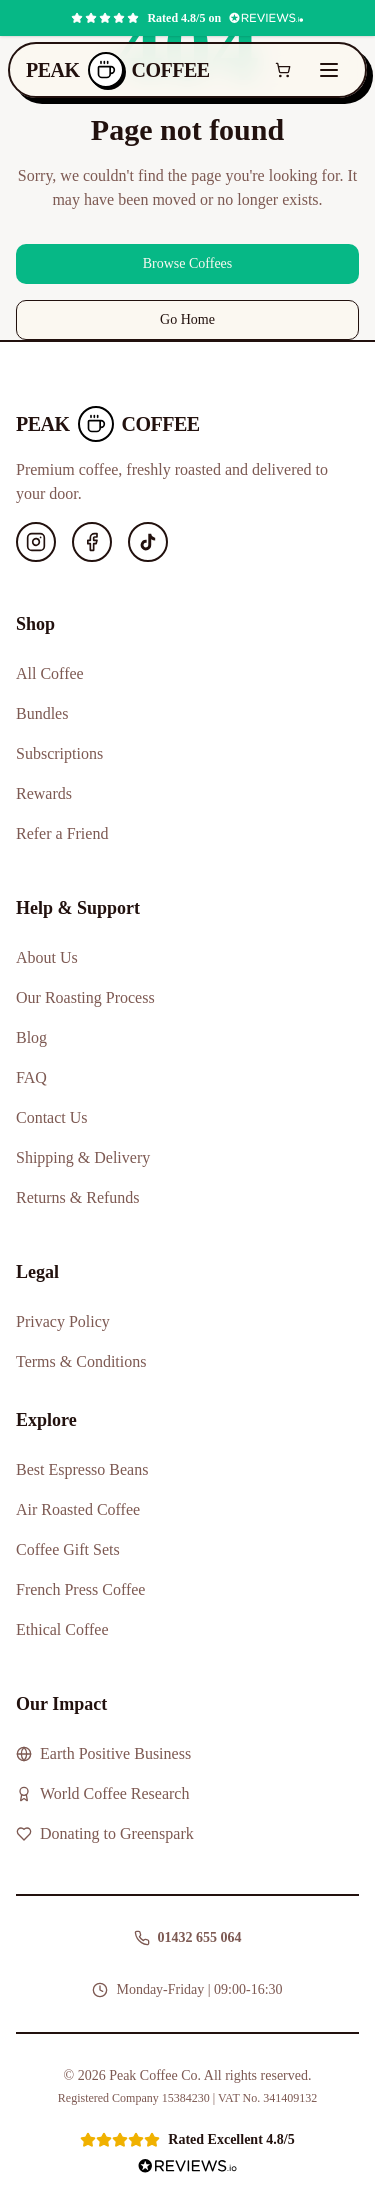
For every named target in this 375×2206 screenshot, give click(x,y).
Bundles (42, 713)
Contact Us (52, 1117)
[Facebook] (92, 542)
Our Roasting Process (85, 997)
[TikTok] (148, 542)
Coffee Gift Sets (68, 1549)
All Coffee (50, 673)
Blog (31, 1037)
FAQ (31, 1077)
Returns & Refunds (78, 1197)
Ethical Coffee (62, 1629)
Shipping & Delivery (83, 1157)
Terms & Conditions (81, 1361)
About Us (47, 957)
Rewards (44, 793)
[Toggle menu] (329, 70)
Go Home (187, 319)
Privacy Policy (63, 1321)
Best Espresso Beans (82, 1469)
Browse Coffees (188, 263)
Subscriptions (59, 753)
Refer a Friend (62, 833)
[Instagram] (36, 542)
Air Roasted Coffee (78, 1509)
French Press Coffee (80, 1589)
